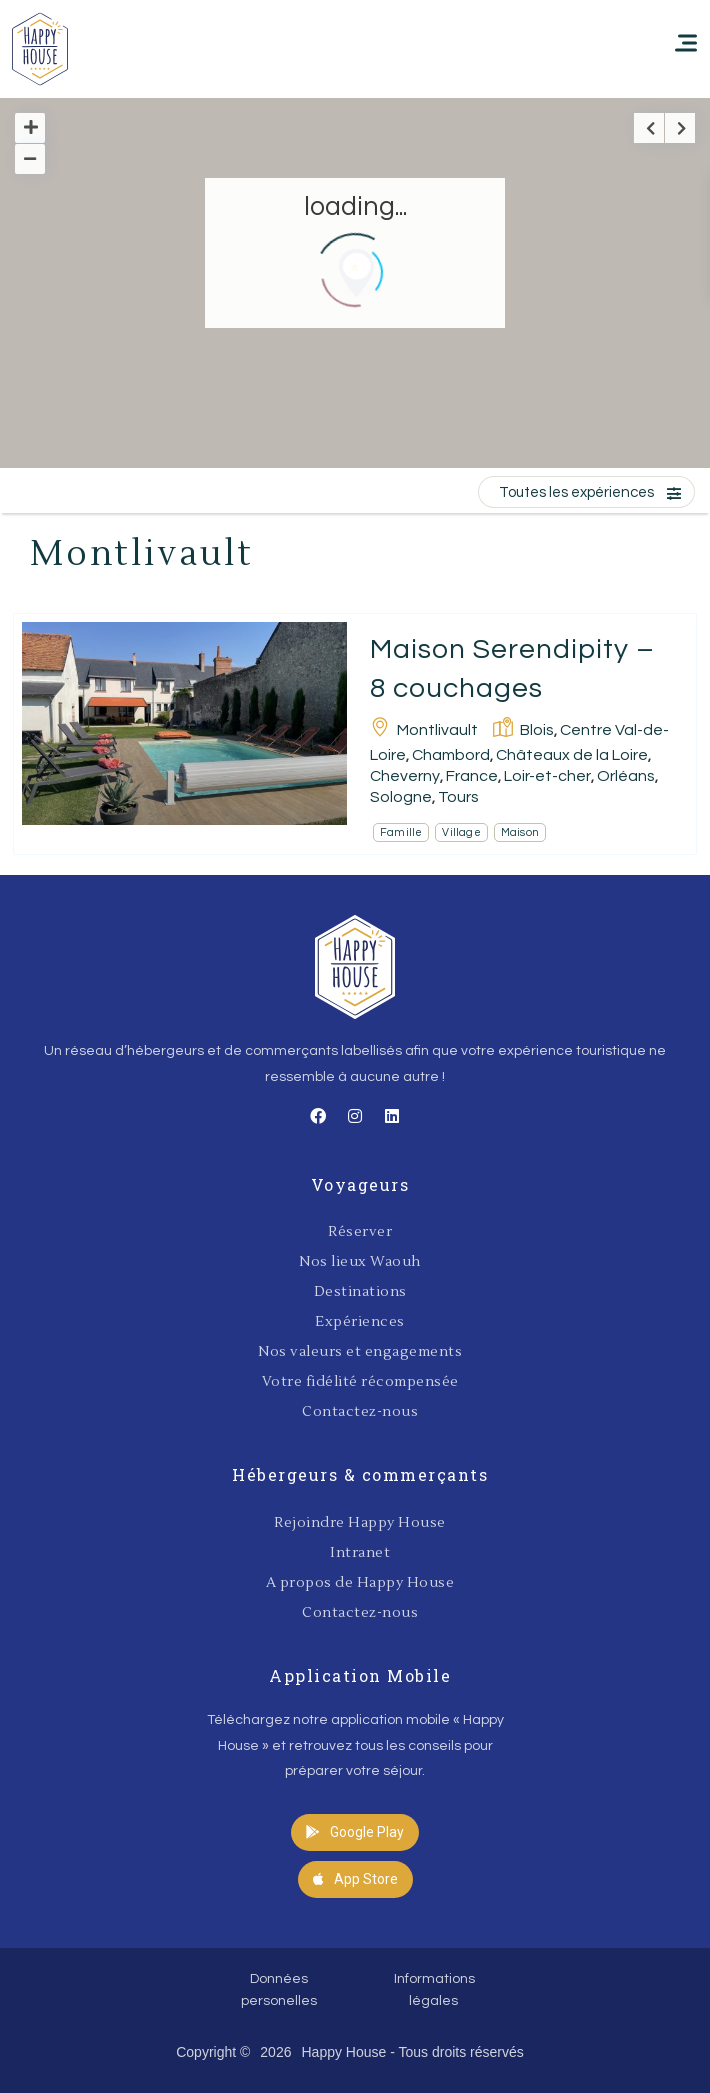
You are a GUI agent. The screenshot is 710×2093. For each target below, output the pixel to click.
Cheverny (405, 776)
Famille (401, 832)
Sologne (401, 797)
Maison (520, 832)
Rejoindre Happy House (360, 1523)
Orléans (626, 776)
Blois (537, 730)
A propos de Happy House (360, 1583)
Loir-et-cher (547, 776)
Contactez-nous (360, 1412)
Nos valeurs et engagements (360, 1352)
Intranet (360, 1553)
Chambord (451, 755)
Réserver (360, 1232)
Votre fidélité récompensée (360, 1382)
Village (461, 832)
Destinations (360, 1292)
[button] (355, 1832)
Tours (458, 797)
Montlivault (437, 730)
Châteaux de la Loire (572, 755)
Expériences (360, 1322)
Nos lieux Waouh (360, 1262)
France (472, 776)
